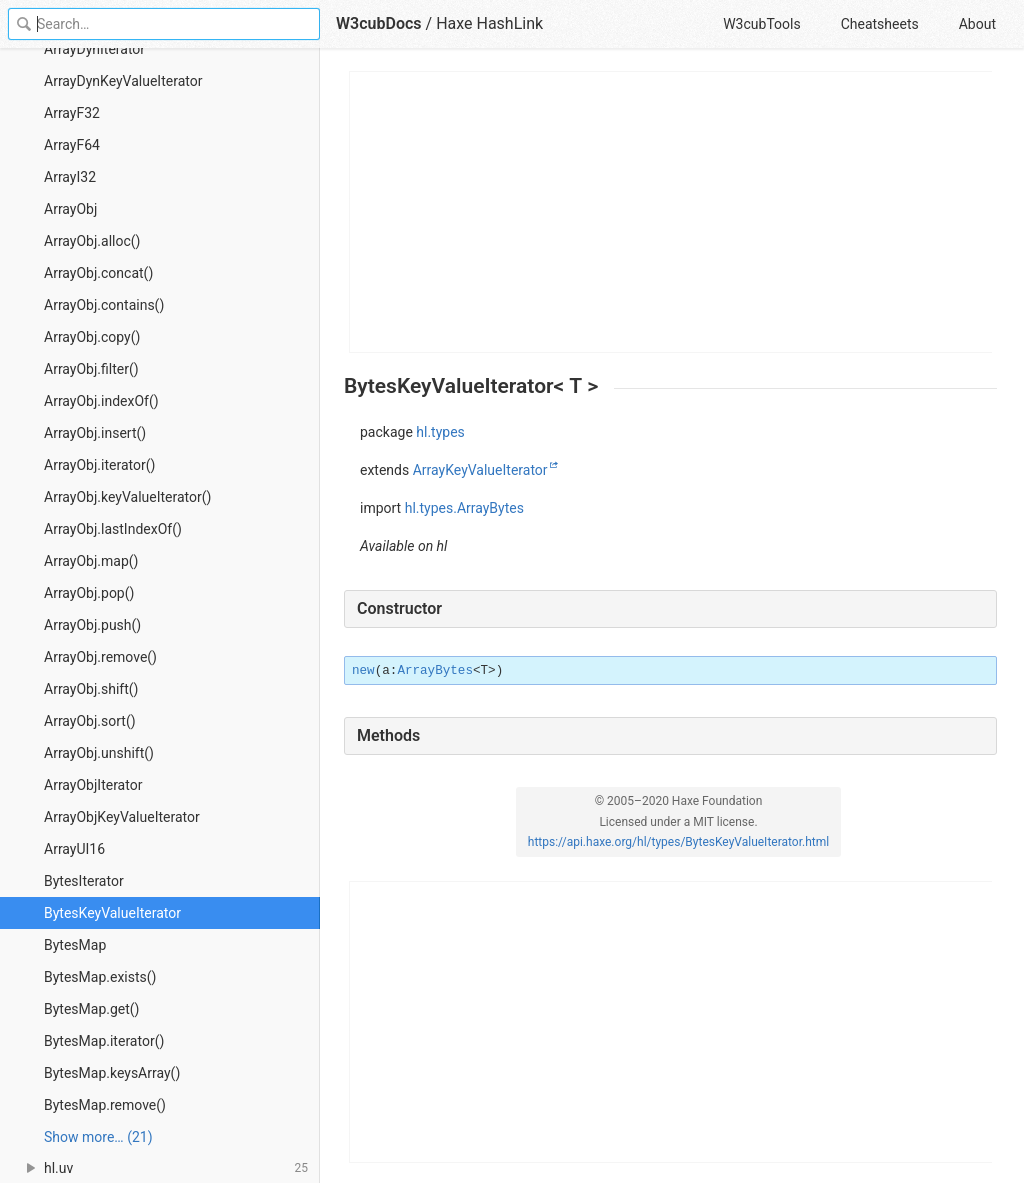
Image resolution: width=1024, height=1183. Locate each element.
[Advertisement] (671, 212)
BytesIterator (84, 881)
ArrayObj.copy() (92, 337)
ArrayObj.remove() (100, 657)
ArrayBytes (435, 671)
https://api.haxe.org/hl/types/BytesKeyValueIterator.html (678, 842)
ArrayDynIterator (94, 49)
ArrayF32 (72, 113)
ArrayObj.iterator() (99, 465)
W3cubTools (761, 24)
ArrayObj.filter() (91, 369)
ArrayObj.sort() (90, 721)
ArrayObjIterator (93, 785)
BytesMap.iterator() (104, 1041)
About (977, 24)
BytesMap (75, 945)
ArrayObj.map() (91, 561)
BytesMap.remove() (105, 1105)
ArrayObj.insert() (95, 433)
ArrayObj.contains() (104, 305)
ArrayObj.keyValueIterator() (127, 497)
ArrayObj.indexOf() (101, 401)
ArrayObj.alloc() (92, 241)
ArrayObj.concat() (98, 273)
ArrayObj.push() (92, 625)
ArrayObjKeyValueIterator (122, 817)
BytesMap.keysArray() (112, 1073)
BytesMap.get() (92, 1009)
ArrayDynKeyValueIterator (123, 81)
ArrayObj (70, 209)
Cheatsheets (880, 24)
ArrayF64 (72, 145)
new (363, 671)
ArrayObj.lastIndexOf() (113, 529)
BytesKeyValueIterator (112, 913)
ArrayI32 (70, 177)
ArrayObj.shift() (91, 689)
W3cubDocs (379, 23)
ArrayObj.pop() (89, 593)
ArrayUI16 (74, 849)
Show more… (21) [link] (98, 1137)
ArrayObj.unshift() (99, 753)
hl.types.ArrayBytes (464, 508)
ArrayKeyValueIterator (480, 470)
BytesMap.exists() (100, 977)
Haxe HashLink (489, 23)
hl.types (440, 432)
